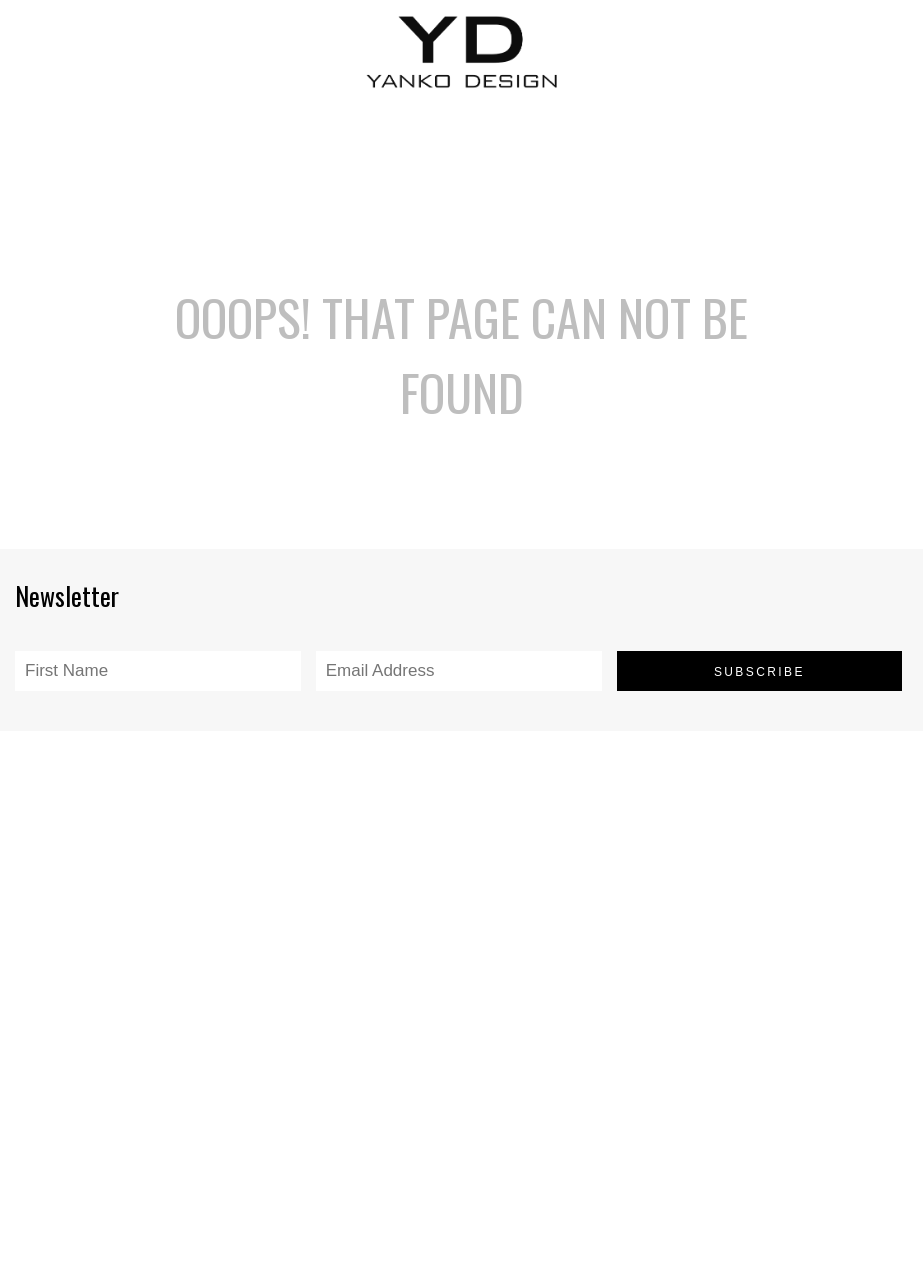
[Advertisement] (462, 149)
